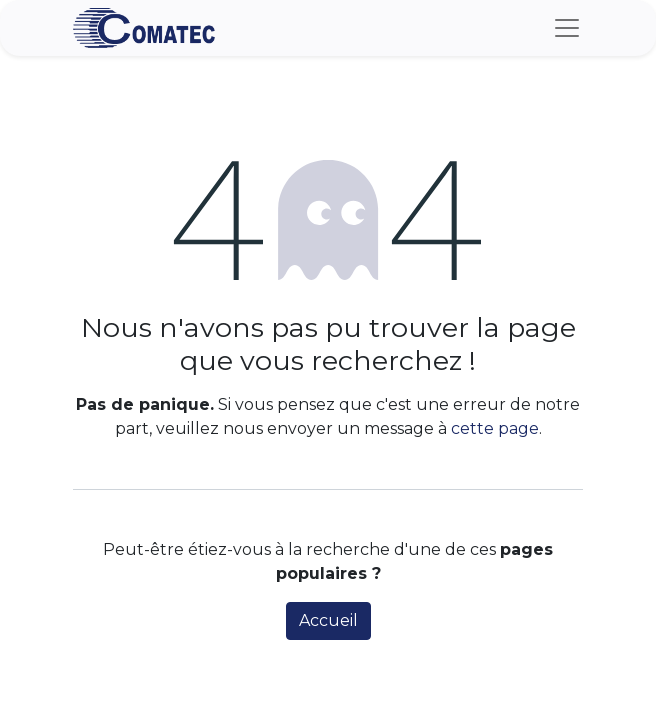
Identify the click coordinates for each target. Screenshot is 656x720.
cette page (495, 428)
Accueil (328, 620)
